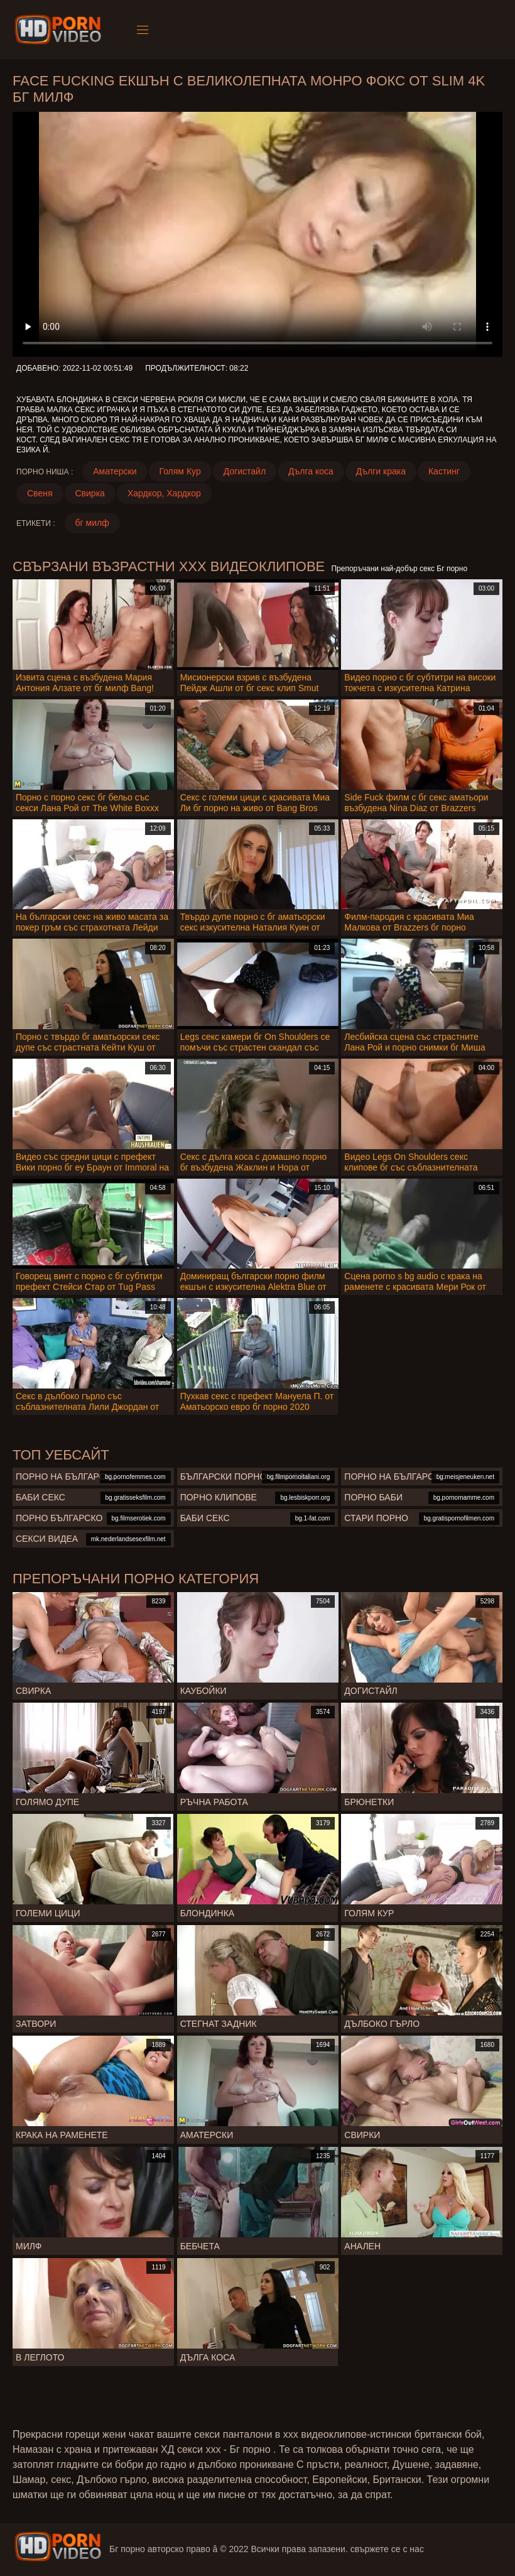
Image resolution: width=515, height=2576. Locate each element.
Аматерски (114, 471)
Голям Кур (180, 471)
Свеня (40, 493)
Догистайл (245, 471)
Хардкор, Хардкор (164, 493)
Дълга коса (310, 471)
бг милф (92, 523)
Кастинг (444, 471)
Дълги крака (381, 471)
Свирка (90, 493)
